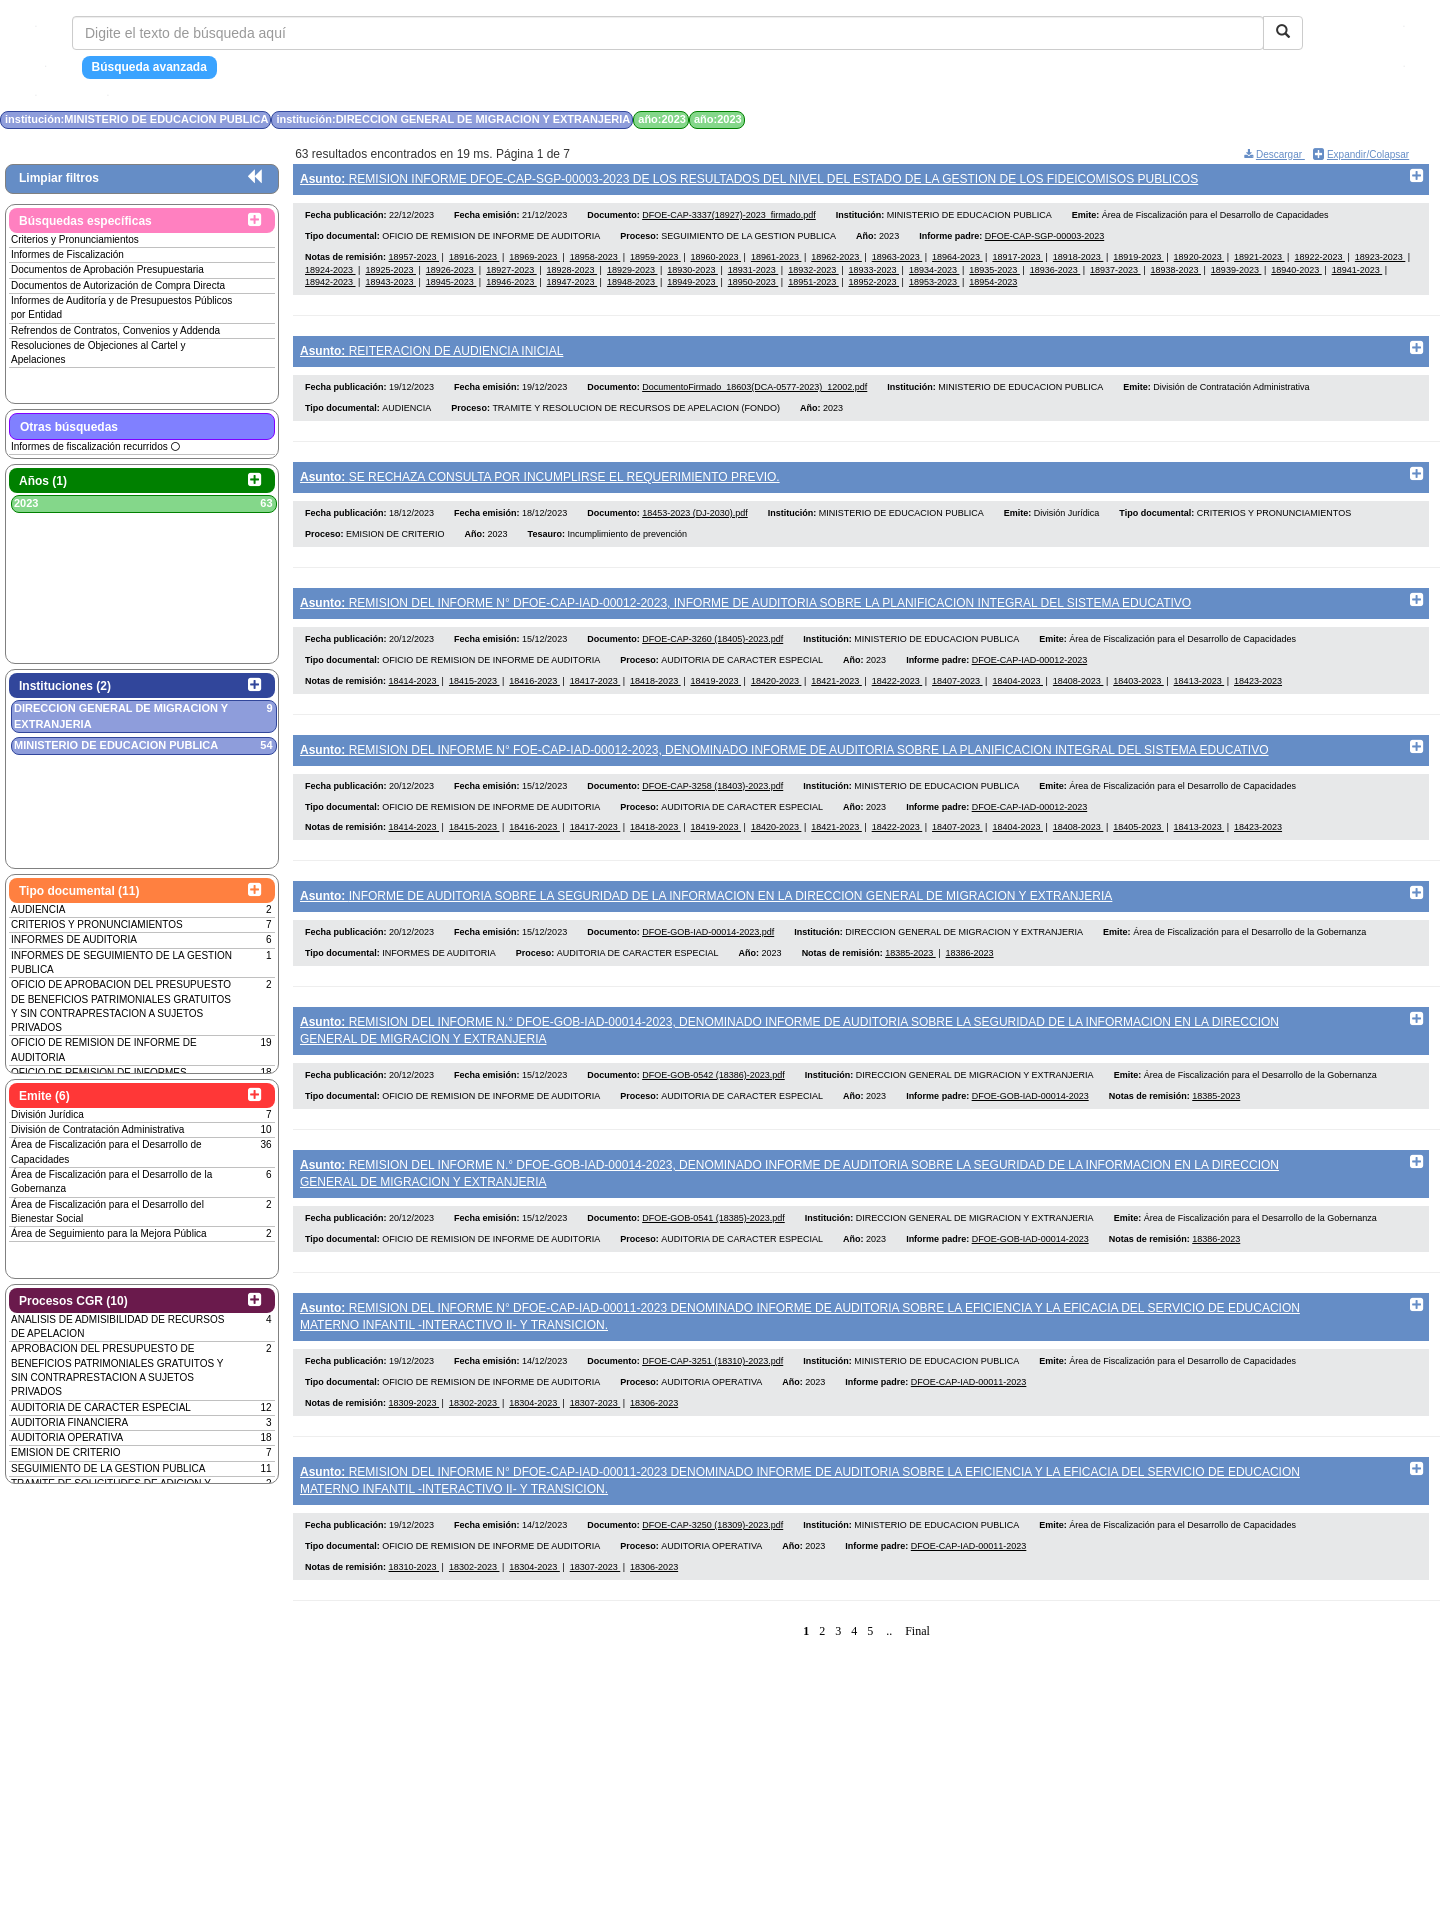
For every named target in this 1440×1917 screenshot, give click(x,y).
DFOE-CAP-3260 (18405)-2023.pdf (712, 659)
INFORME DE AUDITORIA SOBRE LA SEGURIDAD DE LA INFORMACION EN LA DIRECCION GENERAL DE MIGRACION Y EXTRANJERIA (706, 921)
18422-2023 (897, 700)
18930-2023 (692, 274)
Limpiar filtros (59, 178)
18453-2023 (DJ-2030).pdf (695, 528)
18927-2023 (511, 274)
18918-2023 (1078, 262)
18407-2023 (957, 700)
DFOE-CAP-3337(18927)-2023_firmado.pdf (729, 220)
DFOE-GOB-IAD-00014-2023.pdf (708, 962)
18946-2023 (511, 287)
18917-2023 (1017, 262)
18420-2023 (776, 700)
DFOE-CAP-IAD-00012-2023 (1030, 679)
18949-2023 (692, 287)
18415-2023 (474, 700)
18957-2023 (414, 262)
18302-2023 (474, 1447)
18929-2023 (632, 274)
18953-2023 (934, 287)
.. (889, 1680)
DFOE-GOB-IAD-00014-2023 (1030, 1130)
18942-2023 (330, 287)
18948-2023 (632, 287)
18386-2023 (970, 983)
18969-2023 (534, 262)
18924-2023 (330, 274)
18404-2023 (1017, 700)
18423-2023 (1258, 700)
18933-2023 (874, 274)
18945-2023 (451, 287)
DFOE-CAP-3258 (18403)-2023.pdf (712, 810)
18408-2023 (1078, 700)
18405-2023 (1138, 852)
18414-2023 (414, 700)
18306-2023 (654, 1447)
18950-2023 (753, 287)
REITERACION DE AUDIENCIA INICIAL (431, 356)
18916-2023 (474, 262)
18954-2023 (993, 287)
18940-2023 (1296, 274)
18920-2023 (1199, 262)
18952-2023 (874, 287)
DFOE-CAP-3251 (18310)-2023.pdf (712, 1405)
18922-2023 (1319, 262)
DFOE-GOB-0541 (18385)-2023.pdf (713, 1257)
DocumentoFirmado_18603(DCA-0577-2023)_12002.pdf (754, 397)
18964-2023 (957, 262)
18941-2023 (1357, 274)
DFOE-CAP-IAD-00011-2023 (969, 1426)
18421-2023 (836, 700)
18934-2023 (934, 274)
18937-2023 (1115, 274)
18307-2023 (595, 1447)
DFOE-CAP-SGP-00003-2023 (1045, 241)
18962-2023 (836, 262)
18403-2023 (1138, 700)
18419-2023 (715, 700)
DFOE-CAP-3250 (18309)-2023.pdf (712, 1574)
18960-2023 (715, 262)
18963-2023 (897, 262)
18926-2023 (451, 274)
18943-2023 (390, 287)
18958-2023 (595, 262)
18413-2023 (1199, 700)
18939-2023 (1236, 274)
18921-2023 (1259, 262)
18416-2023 (534, 700)
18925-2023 (390, 274)
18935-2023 (994, 274)
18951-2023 (813, 287)
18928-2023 (572, 274)
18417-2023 (595, 700)
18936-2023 (1055, 274)
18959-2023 (655, 262)
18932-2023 (813, 274)
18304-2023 (534, 1447)
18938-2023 (1175, 274)
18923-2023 (1380, 262)
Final (917, 1680)
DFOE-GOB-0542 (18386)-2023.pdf (713, 1110)
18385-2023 (910, 983)
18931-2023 (753, 274)
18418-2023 (655, 700)
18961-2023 (776, 262)
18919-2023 (1138, 262)
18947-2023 (572, 287)
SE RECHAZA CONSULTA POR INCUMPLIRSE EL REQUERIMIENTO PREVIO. (540, 487)
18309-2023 (414, 1447)
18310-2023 (414, 1616)
